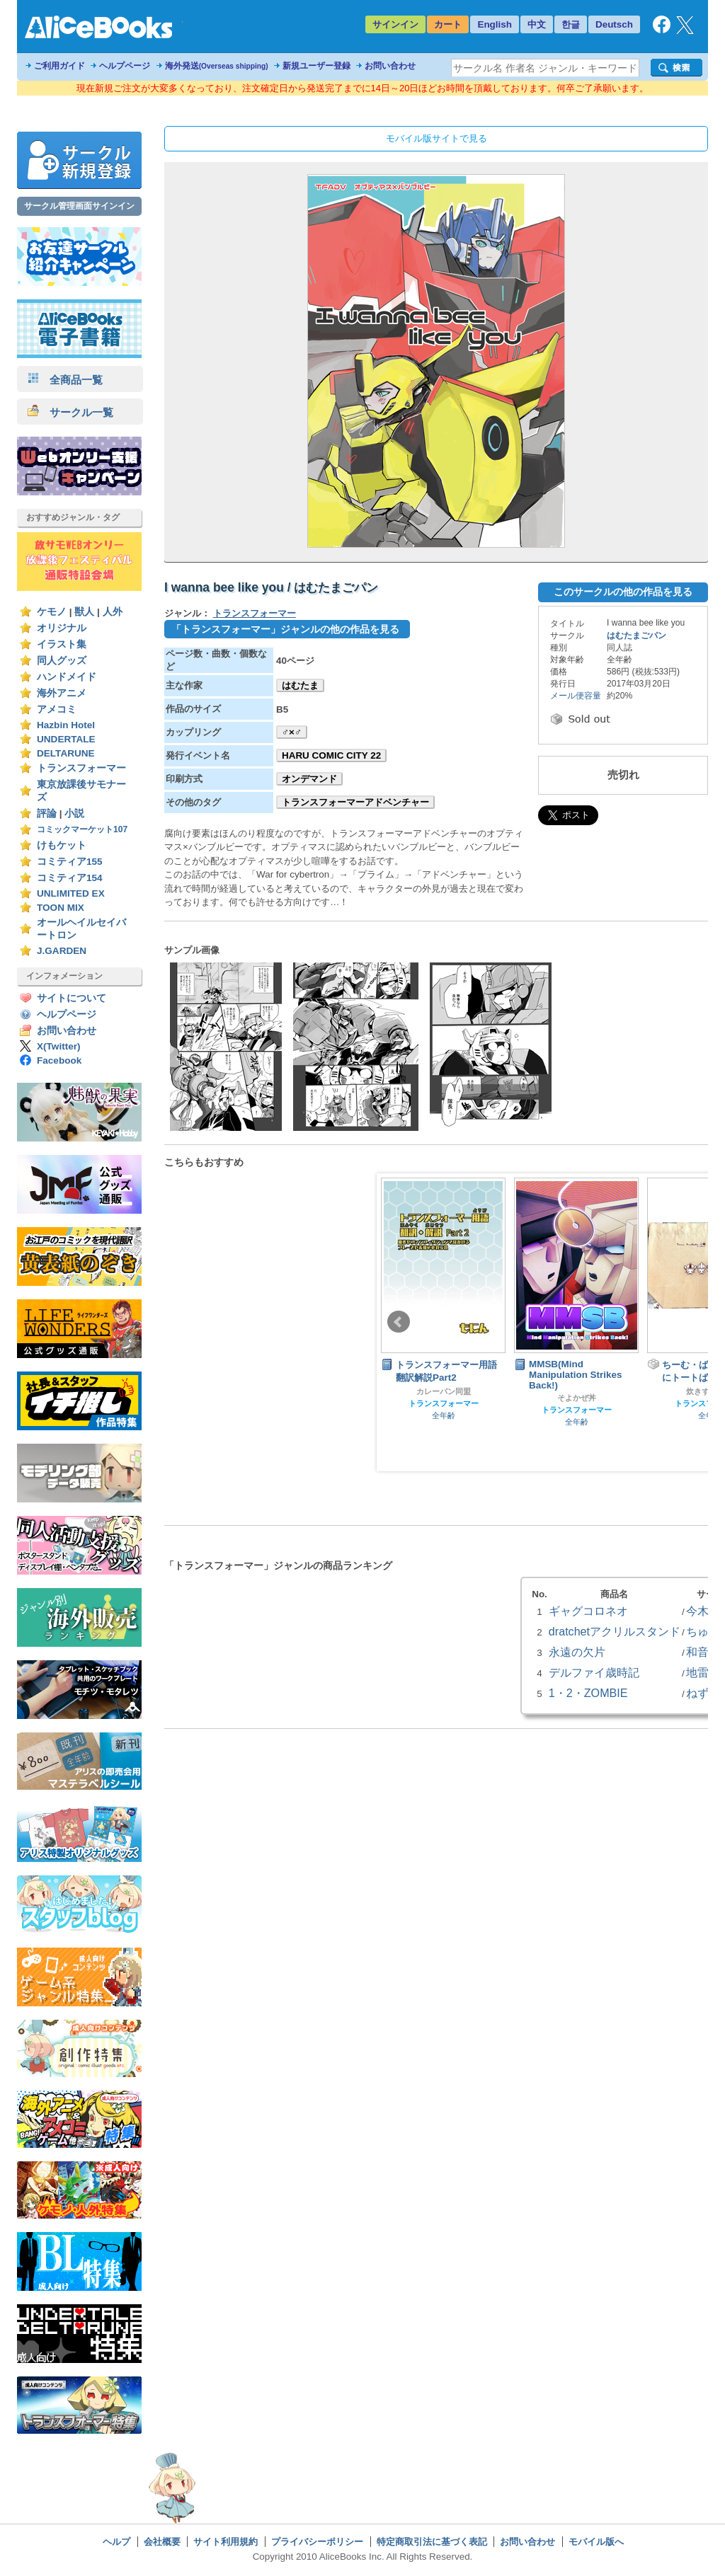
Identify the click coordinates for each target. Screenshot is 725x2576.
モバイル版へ (596, 2541)
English (494, 24)
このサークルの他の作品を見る (623, 591)
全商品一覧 (65, 380)
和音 (697, 1651)
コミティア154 (70, 878)
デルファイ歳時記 (594, 1672)
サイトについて (71, 998)
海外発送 (216, 66)
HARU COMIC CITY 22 (331, 755)
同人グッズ (61, 660)
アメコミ (56, 709)
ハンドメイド (66, 677)
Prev (398, 1322)
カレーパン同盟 (443, 1391)
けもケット (61, 845)
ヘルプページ (124, 66)
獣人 (84, 611)
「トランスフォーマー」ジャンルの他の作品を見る (285, 629)
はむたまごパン (636, 635)
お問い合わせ (390, 66)
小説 (74, 813)
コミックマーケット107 (82, 829)
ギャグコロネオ (588, 1610)
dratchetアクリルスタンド (614, 1631)
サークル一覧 (70, 412)
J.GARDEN (61, 950)
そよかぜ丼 (576, 1397)
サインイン (395, 24)
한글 (570, 24)
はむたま (300, 685)
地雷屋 (703, 1672)
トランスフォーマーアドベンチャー (355, 802)
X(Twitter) (59, 1046)
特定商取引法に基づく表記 (432, 2541)
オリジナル (61, 628)
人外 (112, 611)
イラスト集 (61, 644)
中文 (536, 24)
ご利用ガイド (59, 66)
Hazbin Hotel (66, 725)
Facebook (59, 1060)
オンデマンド (309, 779)
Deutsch (614, 24)
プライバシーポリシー (317, 2541)
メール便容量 (575, 696)
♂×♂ (292, 732)
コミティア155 (70, 861)
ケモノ (52, 611)
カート (448, 24)
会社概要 (162, 2541)
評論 (47, 813)
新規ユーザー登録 (316, 66)
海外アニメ (61, 693)
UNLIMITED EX (71, 893)
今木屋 (703, 1610)
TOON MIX (60, 907)
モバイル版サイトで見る (436, 138)
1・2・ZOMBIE (588, 1692)
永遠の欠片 (577, 1651)
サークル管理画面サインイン (79, 206)
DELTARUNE (66, 753)
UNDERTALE (66, 739)
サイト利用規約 (225, 2541)
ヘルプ (116, 2541)
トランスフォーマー (81, 768)
